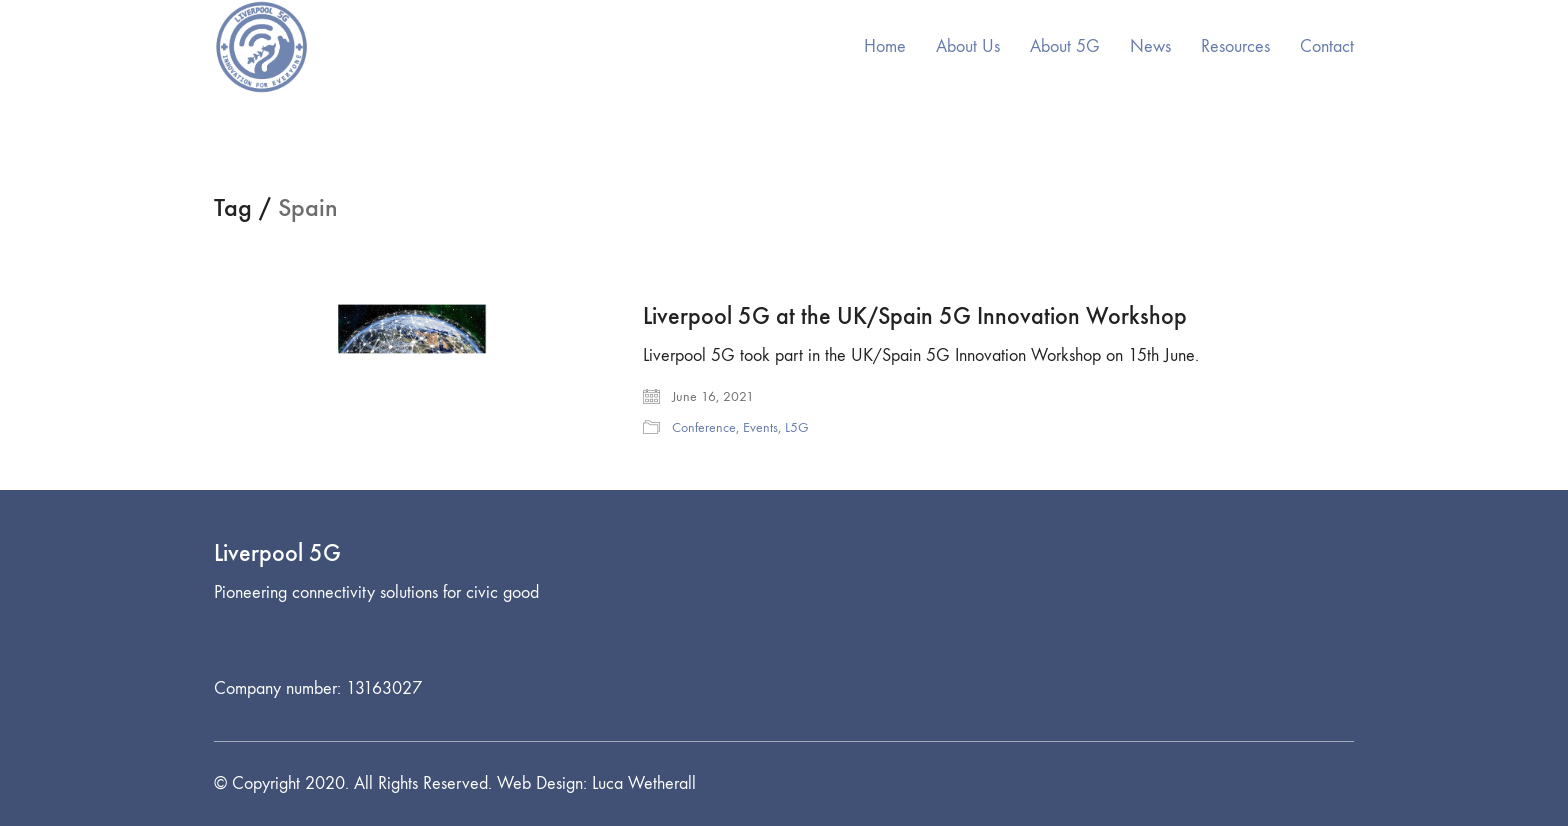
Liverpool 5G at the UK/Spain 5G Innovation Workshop (915, 316)
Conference (704, 427)
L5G (797, 427)
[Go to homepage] (261, 47)
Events (760, 427)
